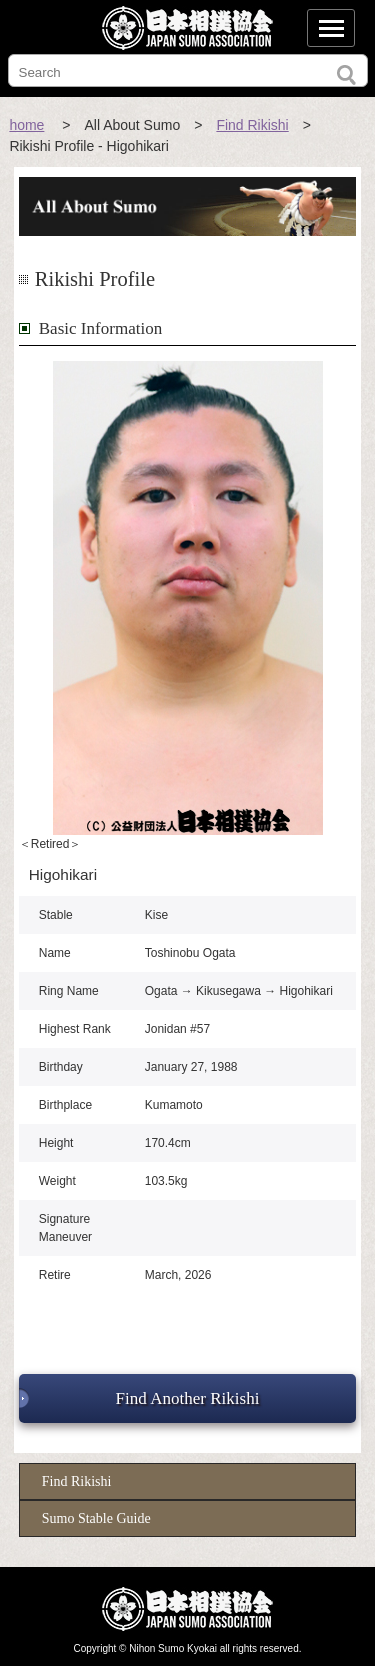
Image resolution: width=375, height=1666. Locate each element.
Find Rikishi (252, 125)
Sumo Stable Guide (96, 1518)
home (26, 125)
